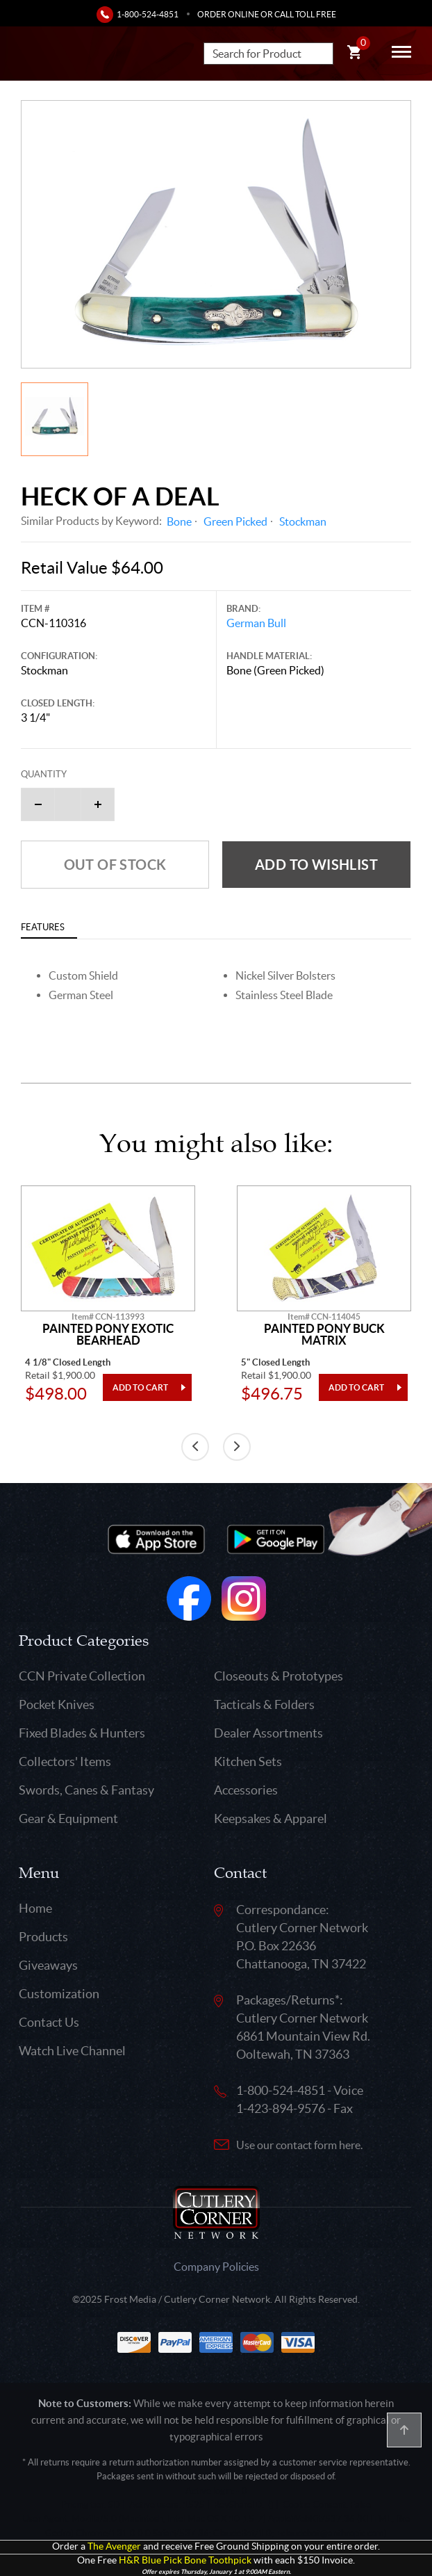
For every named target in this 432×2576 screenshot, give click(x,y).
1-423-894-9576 (280, 2108)
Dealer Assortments (268, 1733)
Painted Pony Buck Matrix (324, 1334)
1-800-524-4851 (147, 14)
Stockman (302, 521)
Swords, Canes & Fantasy (86, 1790)
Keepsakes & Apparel (270, 1818)
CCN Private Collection (82, 1676)
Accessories (246, 1790)
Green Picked (235, 521)
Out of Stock (115, 865)
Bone (179, 521)
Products (43, 1936)
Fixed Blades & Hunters (82, 1733)
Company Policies (216, 2266)
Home (35, 1908)
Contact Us (49, 2022)
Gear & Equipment (68, 1818)
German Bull (256, 623)
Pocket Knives (56, 1704)
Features (43, 927)
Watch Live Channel (72, 2050)
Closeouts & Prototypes (278, 1676)
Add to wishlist (316, 865)
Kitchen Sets (248, 1761)
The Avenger (114, 2546)
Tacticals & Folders (264, 1704)
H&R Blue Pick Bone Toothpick (185, 2560)
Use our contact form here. (299, 2145)
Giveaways (48, 1965)
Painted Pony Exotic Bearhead (108, 1334)
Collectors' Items (65, 1761)
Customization (59, 1993)
